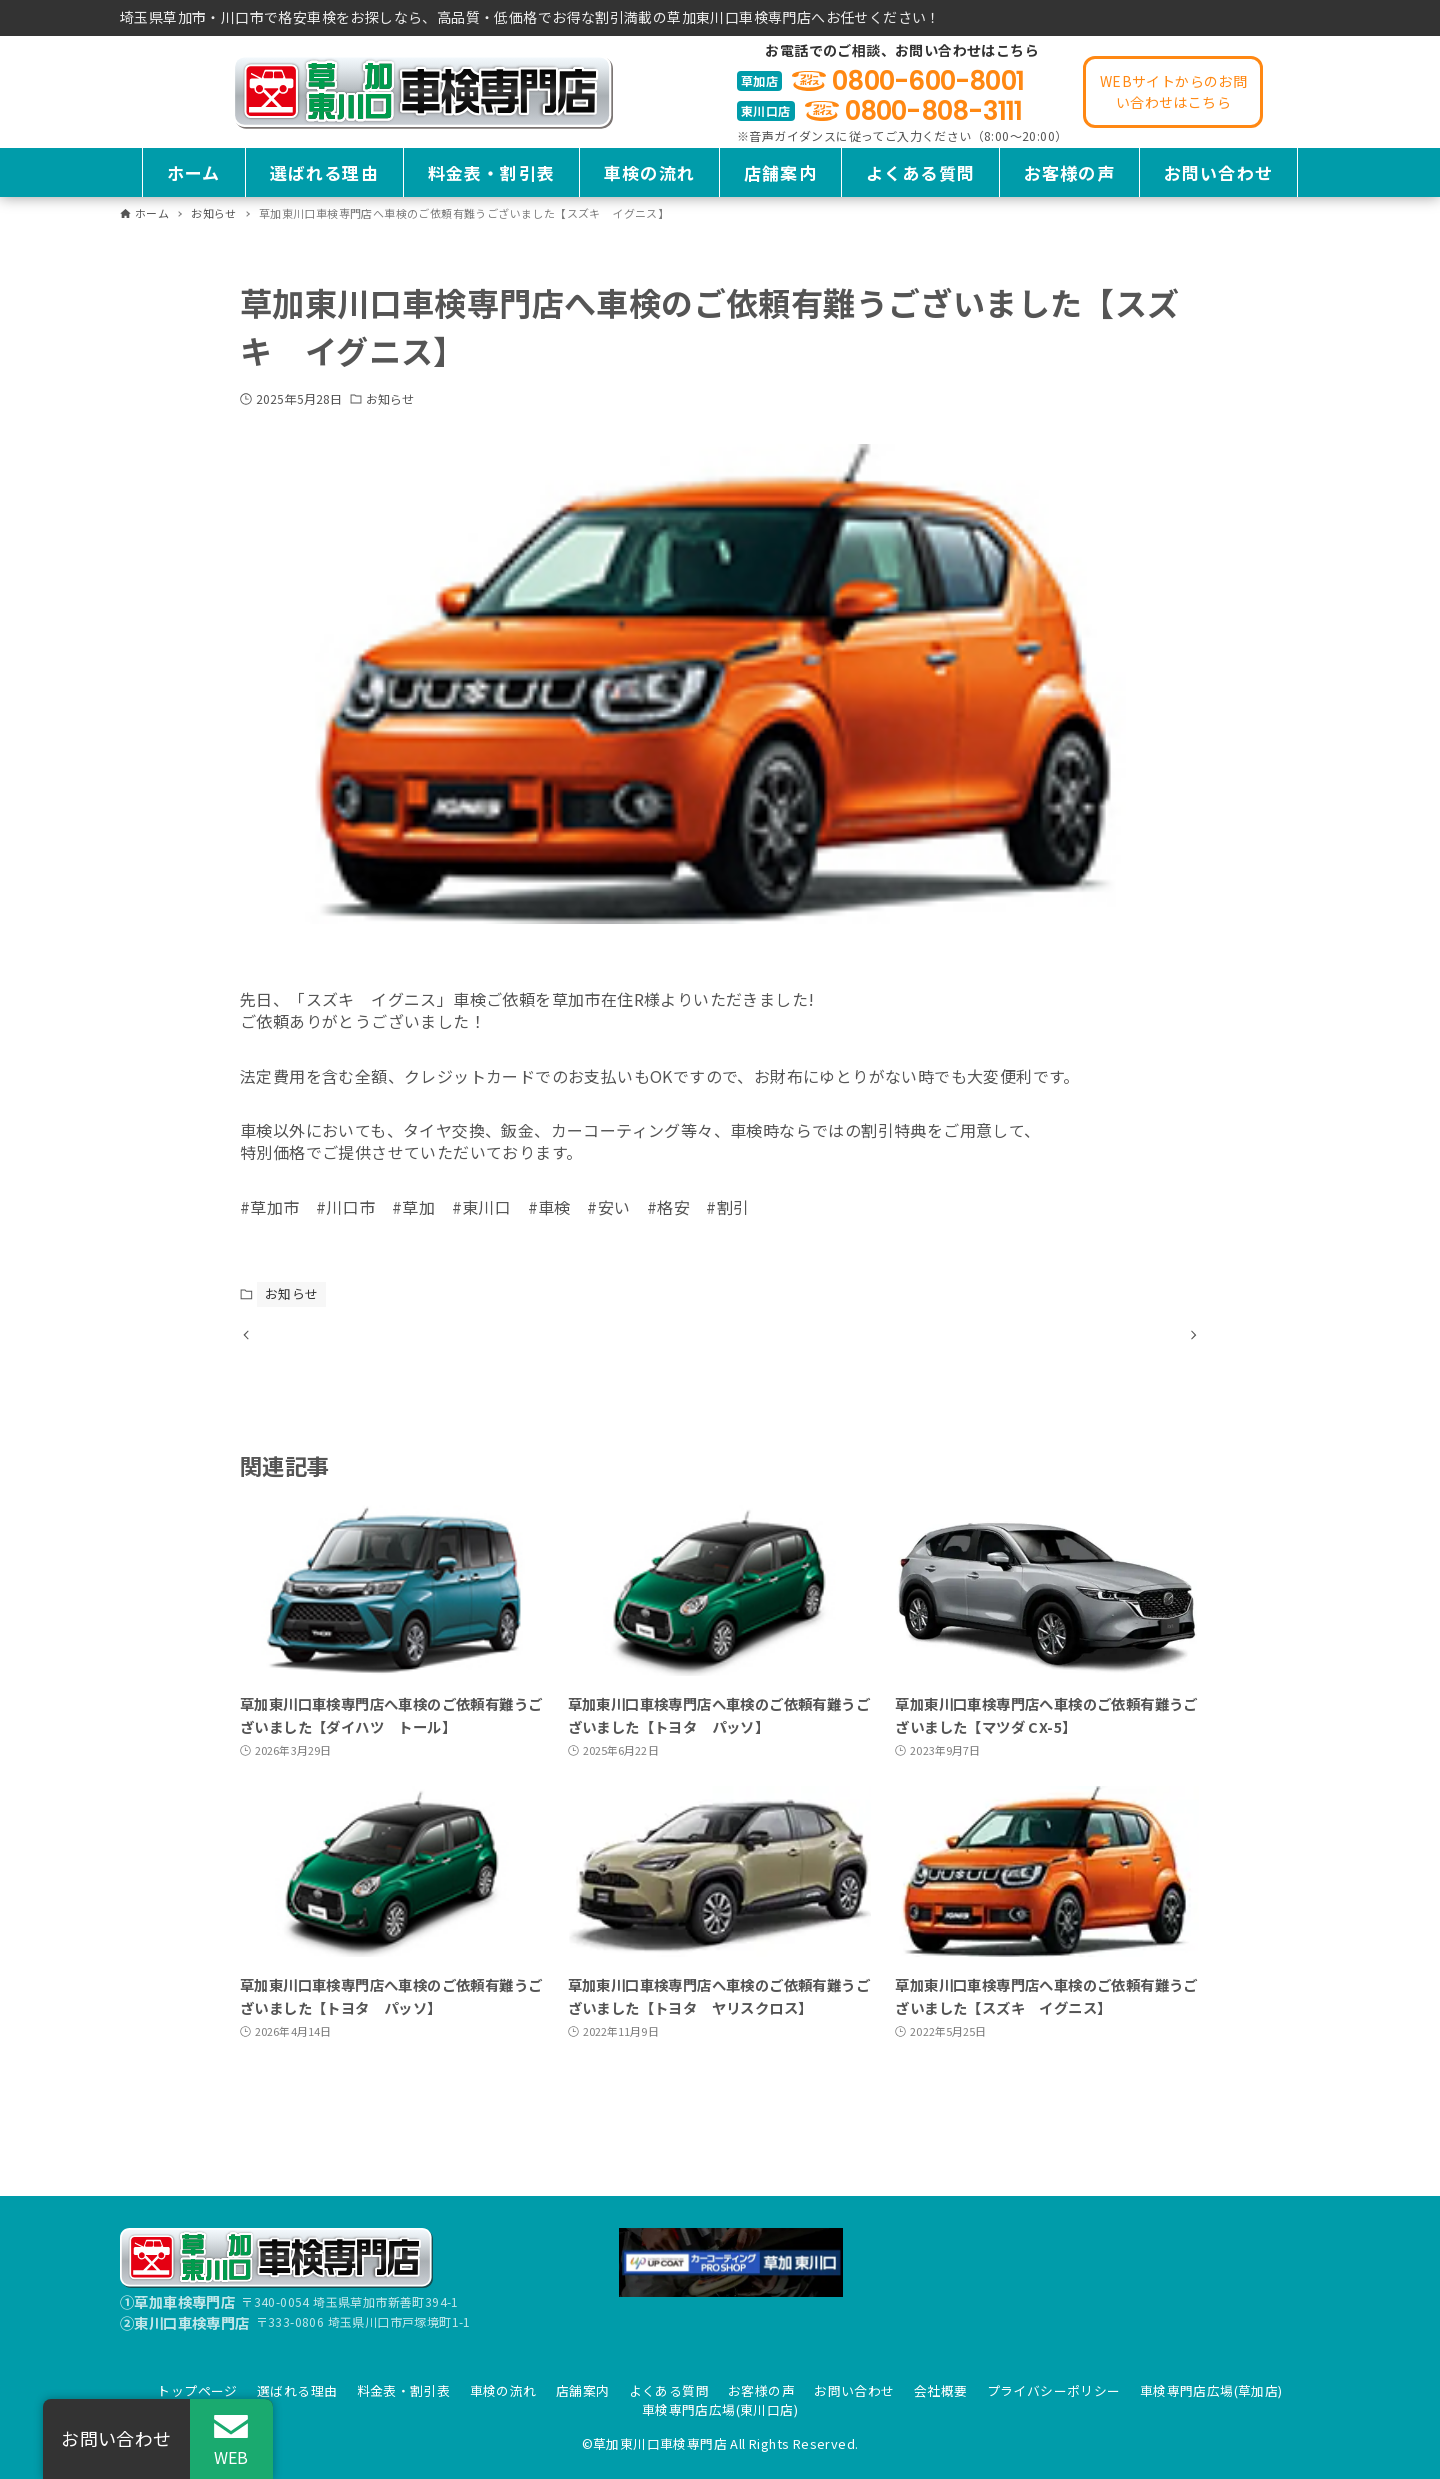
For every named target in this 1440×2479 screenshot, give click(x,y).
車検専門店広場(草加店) (1211, 2390)
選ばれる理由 (297, 2390)
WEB (231, 2457)
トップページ (197, 2390)
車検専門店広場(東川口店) (720, 2409)
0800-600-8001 (928, 81)
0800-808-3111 (934, 111)
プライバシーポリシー (1054, 2390)
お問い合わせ (854, 2390)
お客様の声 (761, 2390)
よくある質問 (669, 2390)
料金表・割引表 (404, 2390)
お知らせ (390, 398)
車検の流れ (503, 2390)
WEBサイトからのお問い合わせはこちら (1173, 91)
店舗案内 (583, 2390)
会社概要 (941, 2390)
